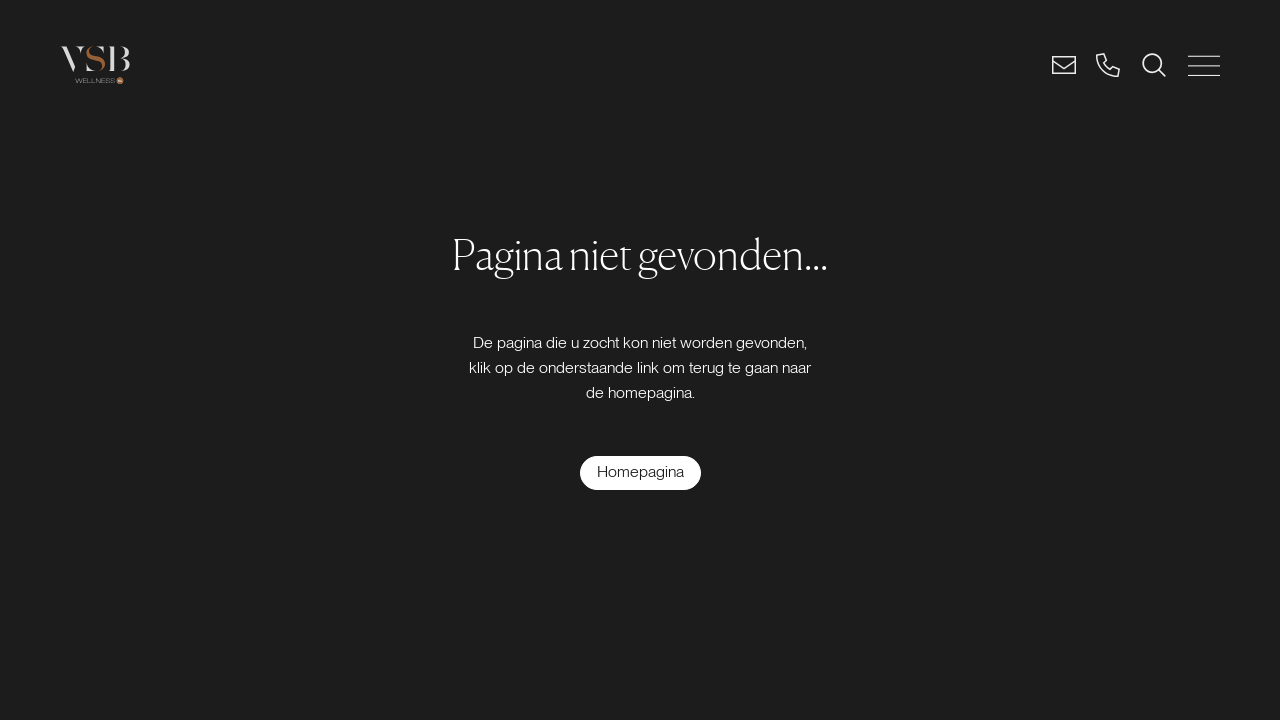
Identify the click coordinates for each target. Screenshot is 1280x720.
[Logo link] (95, 65)
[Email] (1064, 65)
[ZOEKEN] (1154, 65)
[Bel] (1108, 65)
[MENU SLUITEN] (1204, 65)
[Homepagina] (640, 473)
